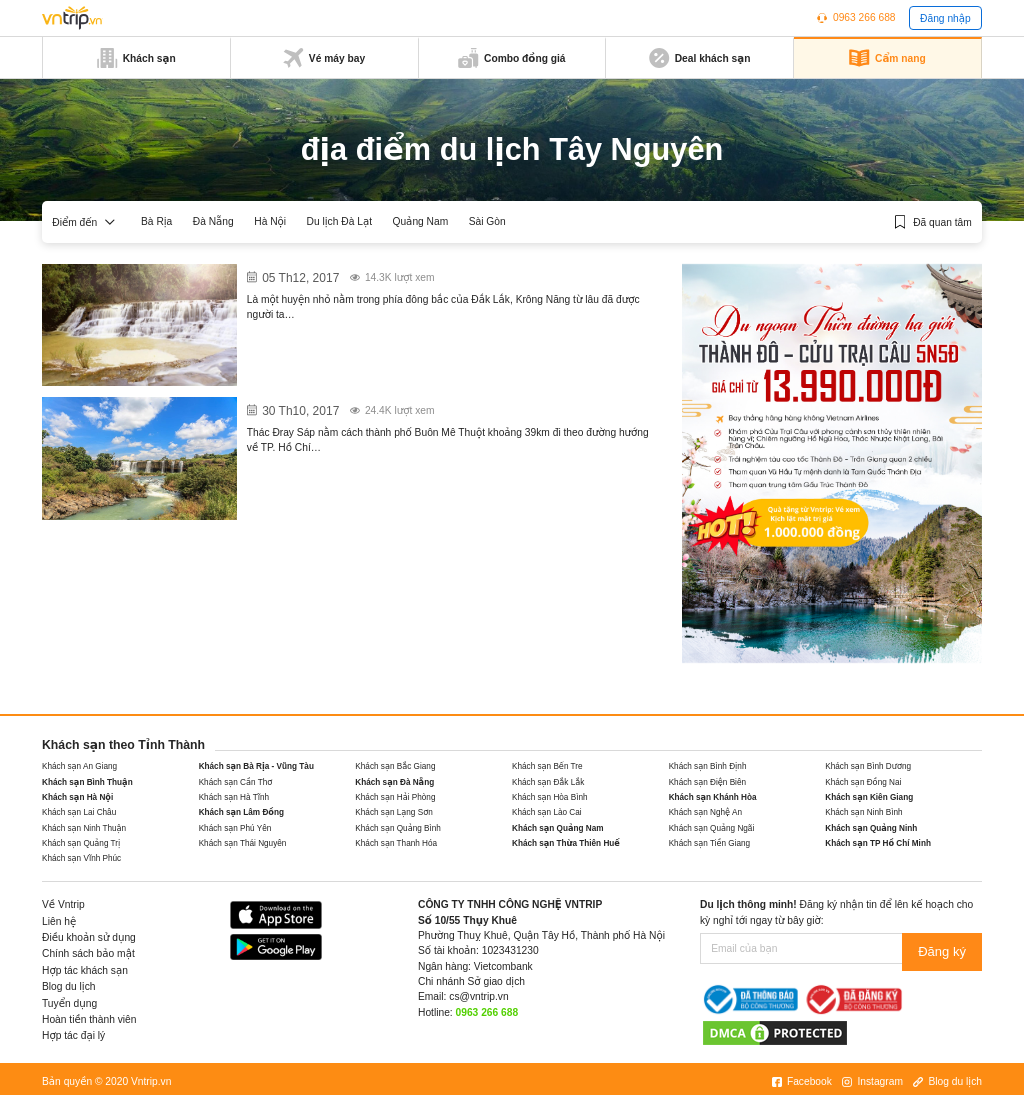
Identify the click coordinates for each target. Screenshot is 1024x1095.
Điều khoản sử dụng (89, 937)
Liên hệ (59, 921)
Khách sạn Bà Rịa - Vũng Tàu (256, 766)
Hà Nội (270, 221)
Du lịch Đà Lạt (339, 221)
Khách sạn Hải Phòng (395, 797)
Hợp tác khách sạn (85, 970)
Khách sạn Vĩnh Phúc (81, 858)
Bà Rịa (156, 221)
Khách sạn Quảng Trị (81, 843)
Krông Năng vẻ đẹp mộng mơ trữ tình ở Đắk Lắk (391, 273)
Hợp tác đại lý (73, 1035)
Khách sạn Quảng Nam (558, 828)
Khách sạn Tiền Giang (710, 843)
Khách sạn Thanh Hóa (396, 843)
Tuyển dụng (69, 1003)
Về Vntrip (63, 904)
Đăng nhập (945, 18)
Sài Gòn (487, 221)
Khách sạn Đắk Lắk (548, 782)
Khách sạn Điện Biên (707, 782)
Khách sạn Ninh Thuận (84, 828)
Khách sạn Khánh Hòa (713, 797)
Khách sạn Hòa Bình (550, 797)
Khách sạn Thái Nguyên (243, 843)
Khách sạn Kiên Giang (869, 797)
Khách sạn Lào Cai (547, 812)
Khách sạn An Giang (79, 766)
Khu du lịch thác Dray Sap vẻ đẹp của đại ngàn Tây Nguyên (423, 406)
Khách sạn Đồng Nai (863, 782)
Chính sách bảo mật (88, 953)
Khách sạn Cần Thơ (236, 782)
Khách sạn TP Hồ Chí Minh (878, 843)
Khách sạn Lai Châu (79, 812)
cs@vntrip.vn (478, 996)
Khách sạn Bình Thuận (87, 782)
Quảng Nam (420, 221)
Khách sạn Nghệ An (705, 812)
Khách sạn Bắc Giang (395, 766)
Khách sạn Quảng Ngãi (712, 828)
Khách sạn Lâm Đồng (241, 812)
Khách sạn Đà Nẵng (394, 782)
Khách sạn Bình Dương (868, 766)
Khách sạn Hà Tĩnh (234, 797)
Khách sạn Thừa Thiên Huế (566, 843)
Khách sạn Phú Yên (235, 828)
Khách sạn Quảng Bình (398, 828)
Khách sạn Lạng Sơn (393, 812)
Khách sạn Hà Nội (77, 797)
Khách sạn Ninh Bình (863, 812)
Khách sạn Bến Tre (547, 766)
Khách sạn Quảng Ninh (871, 828)
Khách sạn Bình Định (708, 766)
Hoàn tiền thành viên (89, 1019)
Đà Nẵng (213, 221)
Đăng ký (947, 948)
